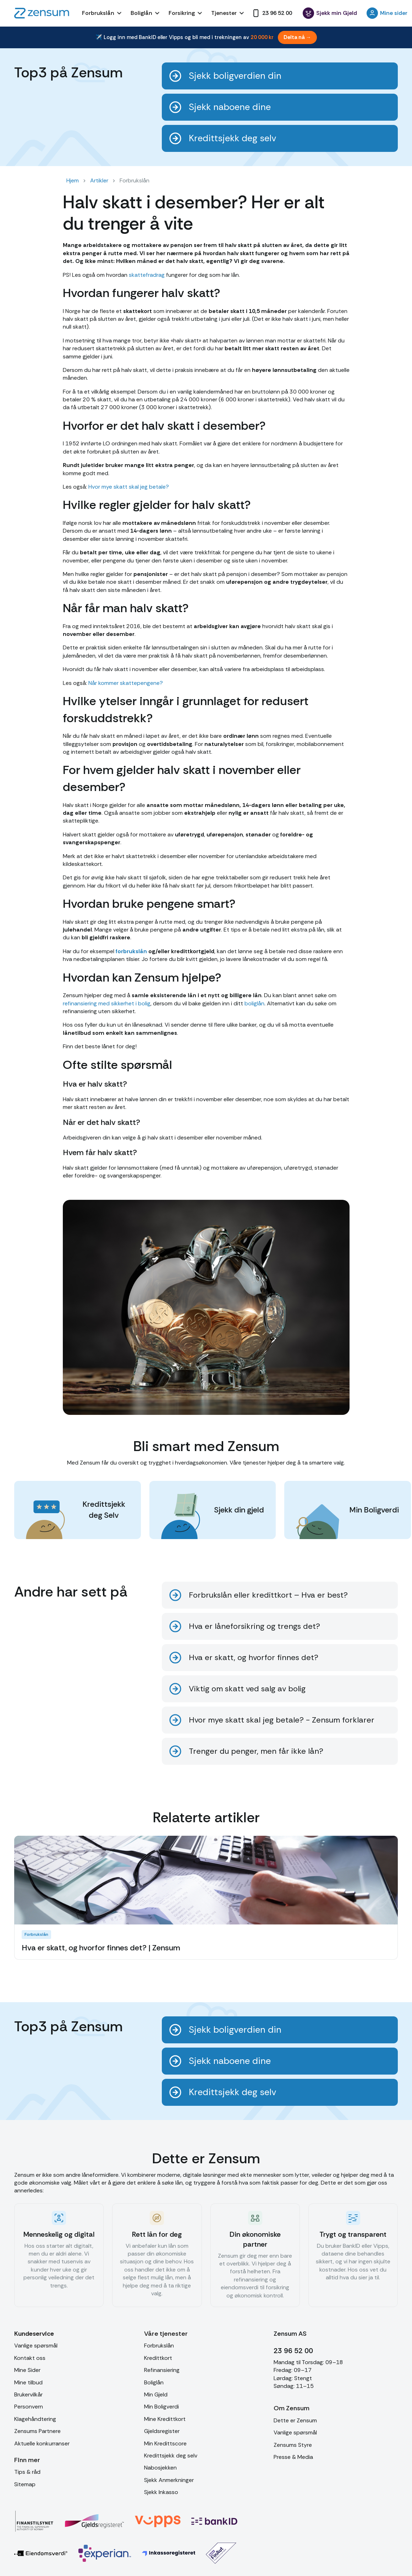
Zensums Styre (293, 2445)
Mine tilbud (28, 2382)
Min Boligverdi (161, 2406)
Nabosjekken (160, 2467)
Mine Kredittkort (165, 2419)
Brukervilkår (28, 2394)
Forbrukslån (159, 2345)
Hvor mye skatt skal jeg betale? (128, 486)
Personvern (28, 2406)
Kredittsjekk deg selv (170, 2455)
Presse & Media (293, 2457)
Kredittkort (158, 2358)
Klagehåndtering (35, 2419)
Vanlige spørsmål (35, 2345)
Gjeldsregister (162, 2431)
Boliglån (154, 2382)
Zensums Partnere (37, 2431)
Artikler (99, 180)
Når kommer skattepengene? (125, 683)
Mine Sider (27, 2370)
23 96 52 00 (293, 2351)
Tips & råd (27, 2472)
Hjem (72, 180)
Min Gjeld (155, 2394)
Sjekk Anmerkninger (169, 2480)
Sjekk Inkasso (161, 2492)
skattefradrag (146, 275)
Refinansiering (162, 2370)
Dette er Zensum (295, 2420)
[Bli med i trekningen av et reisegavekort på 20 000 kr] (206, 37)
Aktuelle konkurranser (42, 2443)
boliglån (253, 1003)
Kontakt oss (29, 2358)
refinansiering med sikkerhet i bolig (106, 1003)
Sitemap (24, 2484)
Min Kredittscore (165, 2443)
